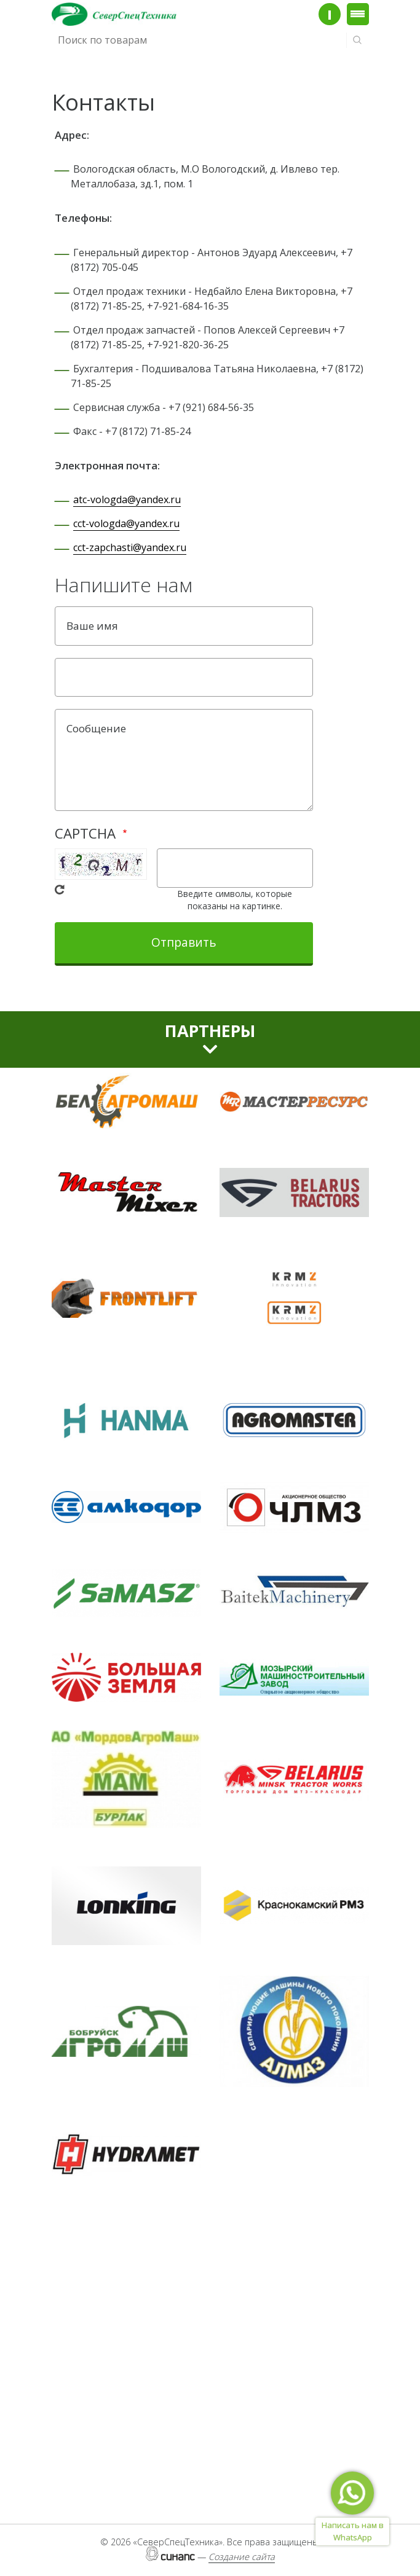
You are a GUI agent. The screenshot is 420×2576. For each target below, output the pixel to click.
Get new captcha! (60, 890)
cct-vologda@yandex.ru (126, 523)
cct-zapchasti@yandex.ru (129, 547)
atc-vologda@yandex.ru (127, 499)
